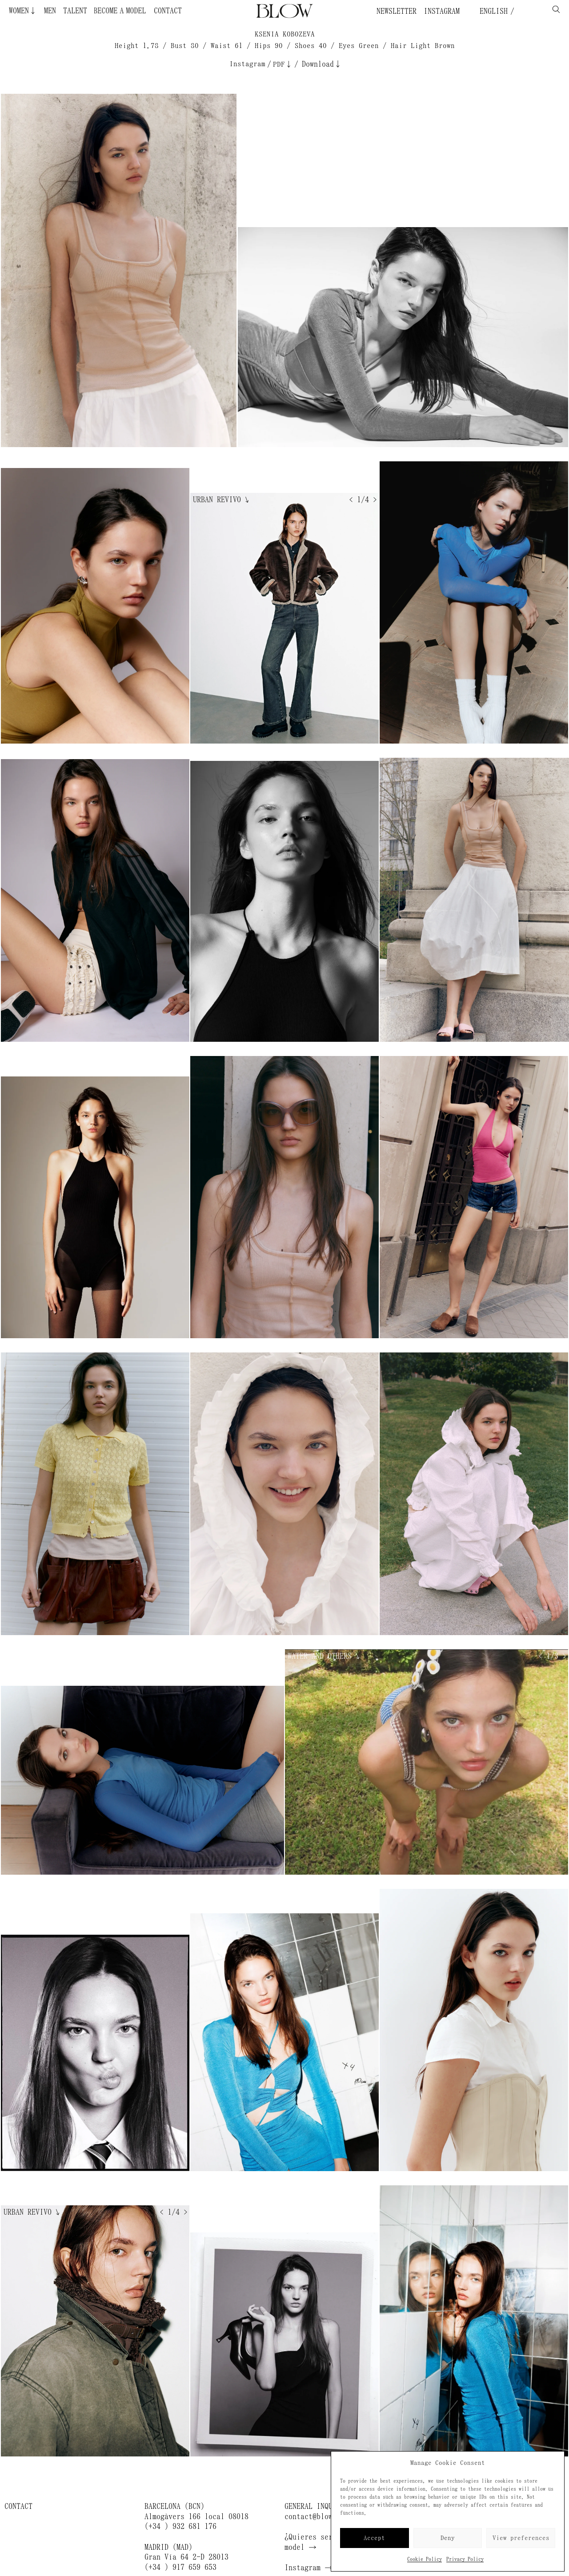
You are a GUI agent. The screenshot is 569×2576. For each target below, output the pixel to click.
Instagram (442, 11)
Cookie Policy (424, 2559)
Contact (168, 11)
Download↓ (322, 64)
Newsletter (397, 11)
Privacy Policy (465, 2559)
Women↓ (23, 11)
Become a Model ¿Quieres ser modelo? (104, 11)
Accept (374, 2538)
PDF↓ (283, 64)
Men (50, 11)
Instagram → (308, 2568)
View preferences (521, 2538)
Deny (448, 2538)
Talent (75, 11)
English (492, 11)
